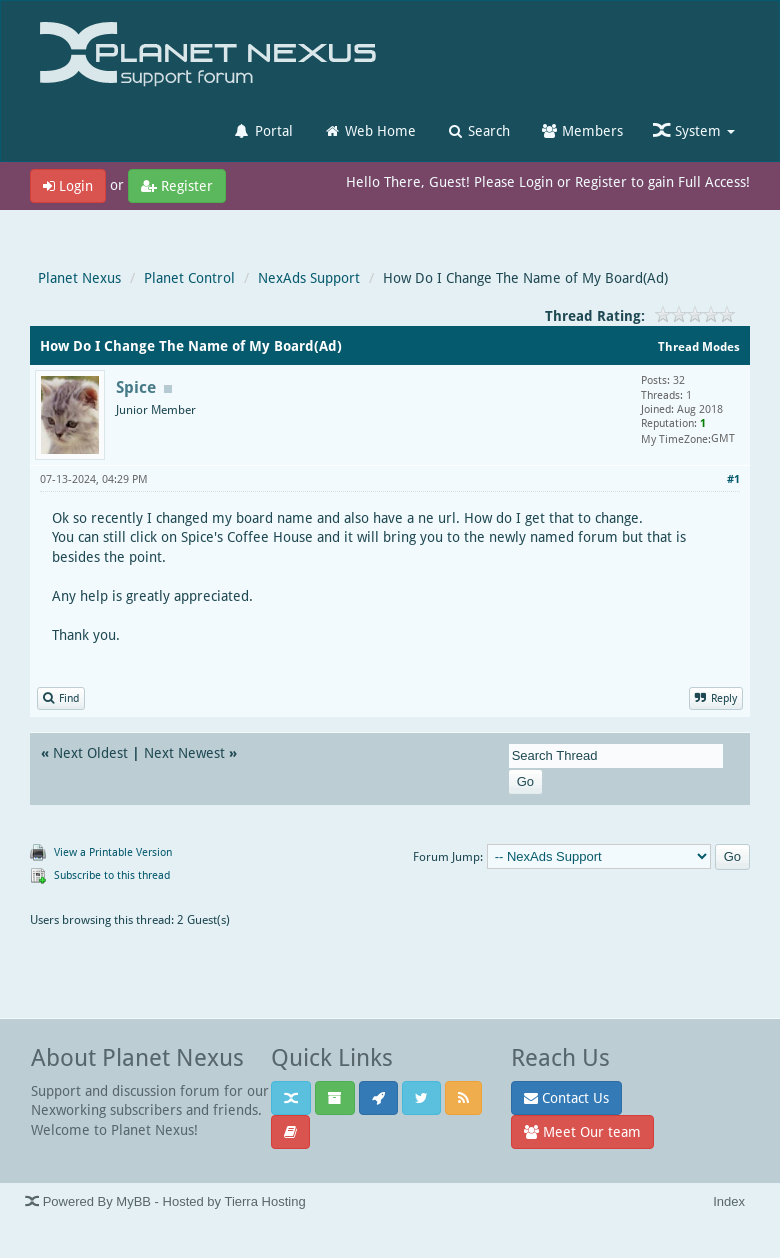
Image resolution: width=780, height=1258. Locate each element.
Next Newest (184, 752)
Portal (263, 130)
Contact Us (566, 1097)
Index (729, 1201)
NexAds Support (309, 277)
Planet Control (189, 277)
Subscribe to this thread (112, 874)
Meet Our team (582, 1131)
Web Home (369, 130)
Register (177, 185)
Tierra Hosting (264, 1201)
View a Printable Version (113, 851)
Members (581, 130)
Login (68, 185)
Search (478, 130)
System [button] (694, 130)
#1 (733, 478)
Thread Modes (699, 346)
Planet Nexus (79, 277)
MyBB (133, 1201)
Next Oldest (90, 752)
